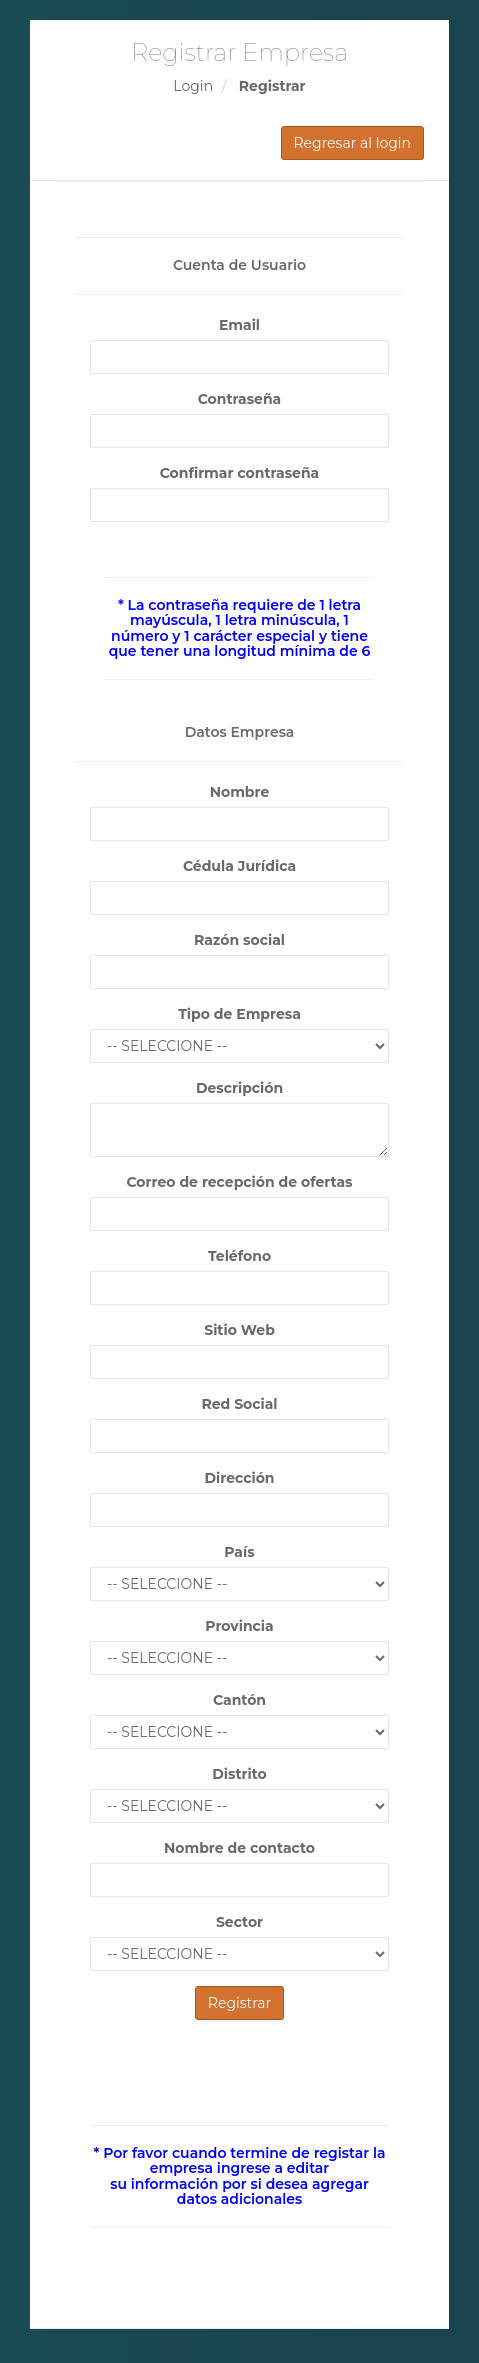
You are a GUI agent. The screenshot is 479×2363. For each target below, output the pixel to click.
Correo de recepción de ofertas (239, 1182)
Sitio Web (239, 1330)
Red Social (239, 1404)
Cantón (239, 1700)
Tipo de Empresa (239, 1014)
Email (239, 325)
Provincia (239, 1626)
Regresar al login (353, 143)
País (239, 1552)
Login (193, 86)
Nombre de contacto (239, 1848)
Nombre (240, 792)
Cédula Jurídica (239, 866)
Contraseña (240, 399)
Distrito (239, 1774)
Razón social (239, 940)
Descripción (239, 1088)
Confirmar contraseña (240, 473)
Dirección (240, 1478)
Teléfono (239, 1256)
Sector (239, 1922)
